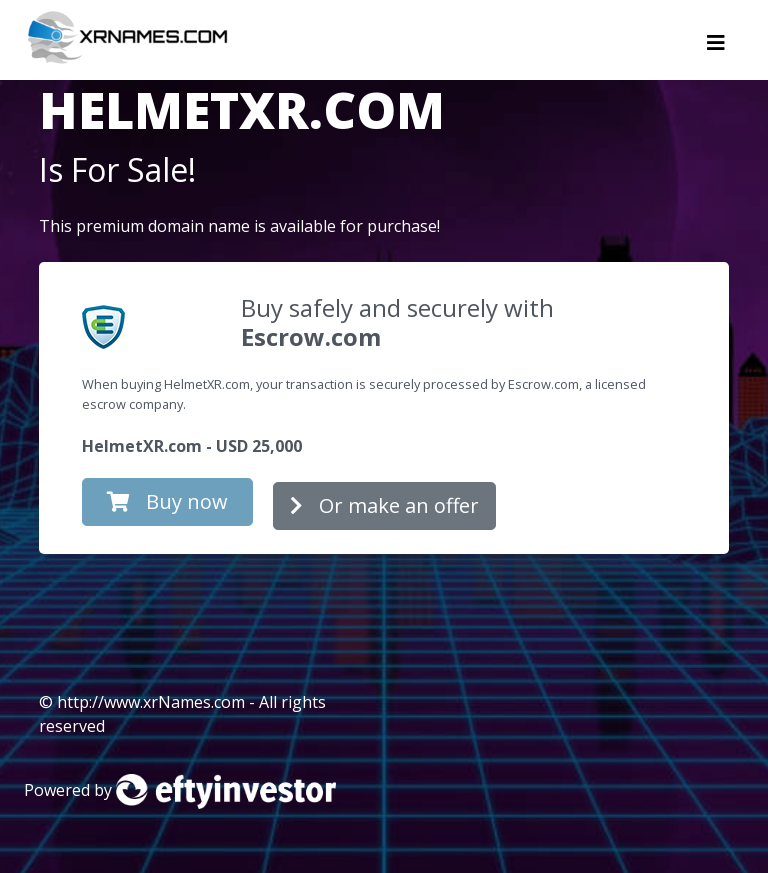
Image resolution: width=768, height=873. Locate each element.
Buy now (167, 501)
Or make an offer (384, 505)
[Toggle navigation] (716, 48)
